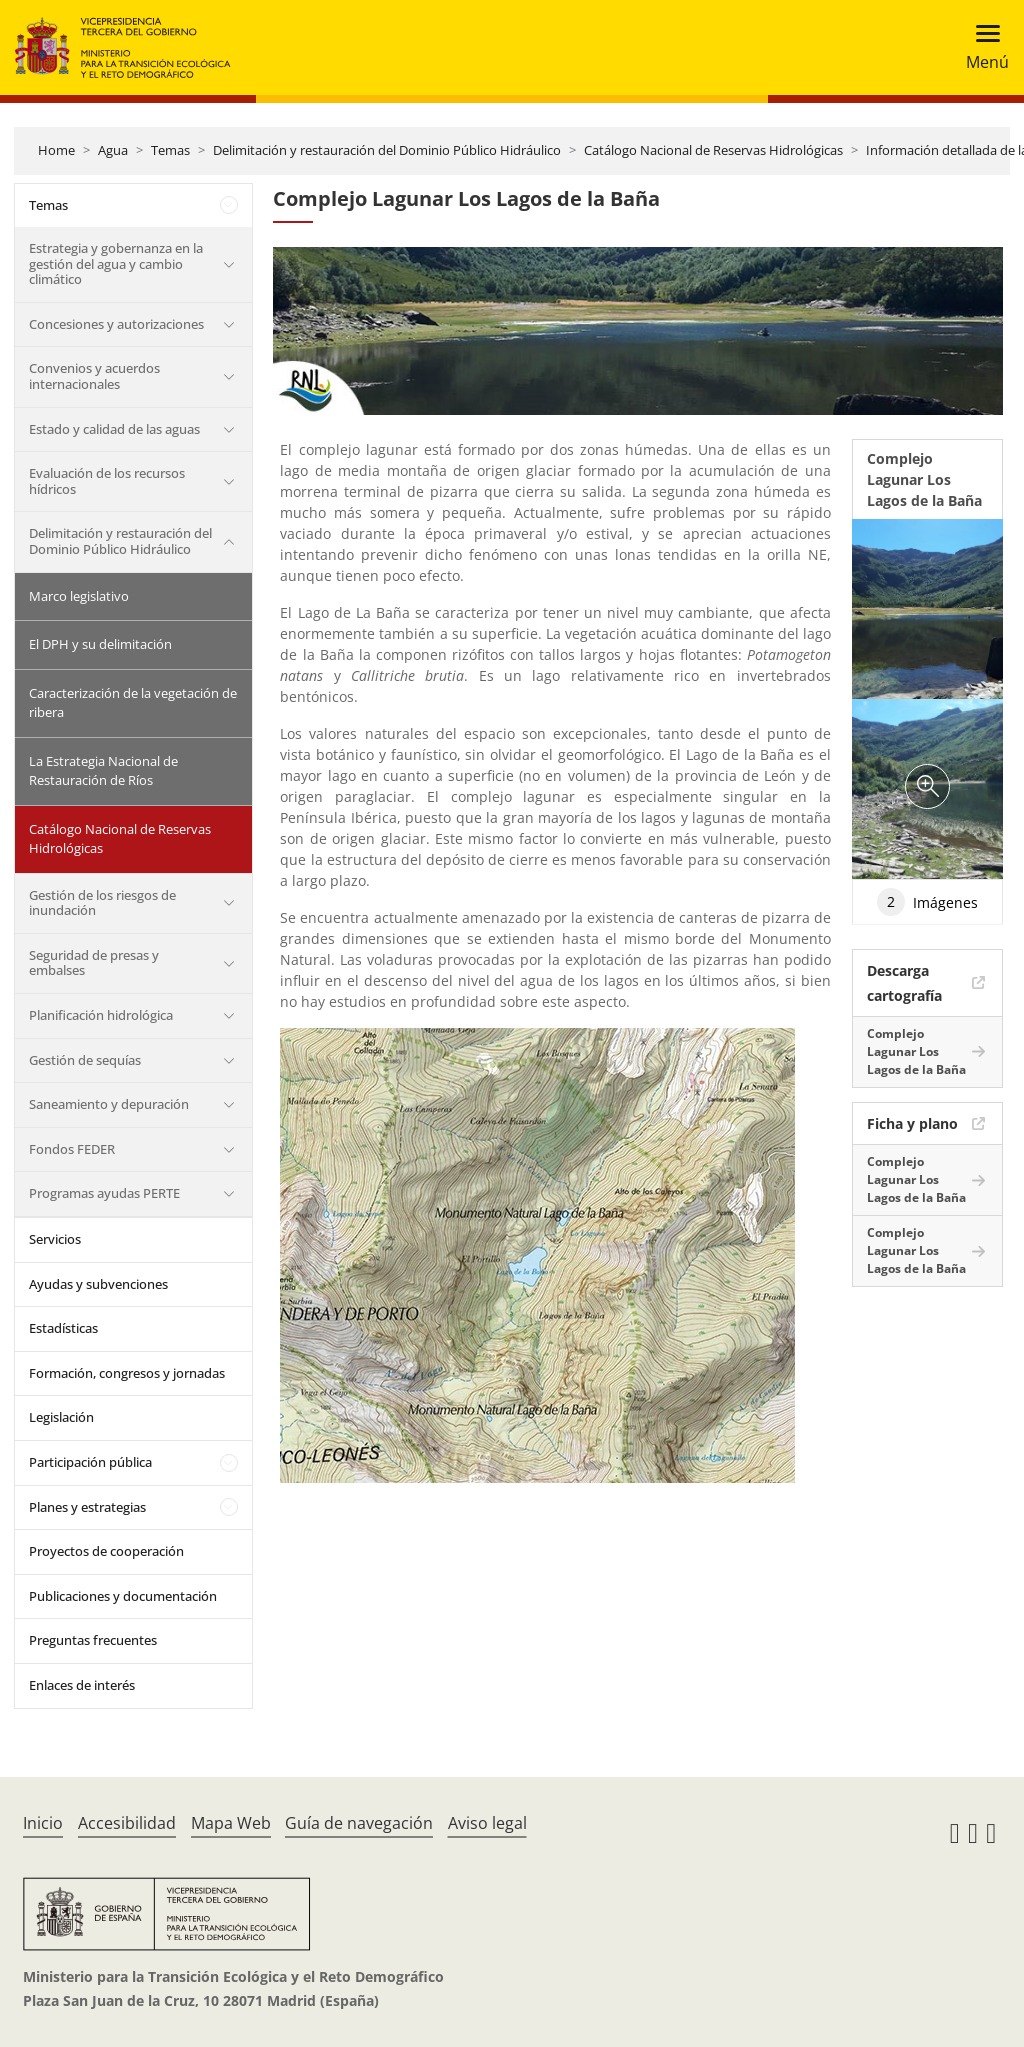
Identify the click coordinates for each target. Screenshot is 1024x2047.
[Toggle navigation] (981, 47)
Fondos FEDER (72, 1149)
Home (56, 150)
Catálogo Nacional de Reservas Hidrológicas (713, 150)
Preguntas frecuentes (93, 1640)
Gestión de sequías (85, 1060)
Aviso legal (487, 1823)
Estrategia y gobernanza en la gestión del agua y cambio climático (116, 263)
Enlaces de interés (82, 1685)
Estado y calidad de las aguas (114, 429)
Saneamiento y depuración (109, 1104)
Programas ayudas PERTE (104, 1193)
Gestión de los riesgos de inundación (102, 903)
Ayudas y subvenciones (98, 1284)
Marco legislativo (79, 596)
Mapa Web (231, 1823)
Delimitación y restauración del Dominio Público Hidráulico (387, 150)
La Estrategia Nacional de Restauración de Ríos (103, 771)
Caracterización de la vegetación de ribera (133, 703)
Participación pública (90, 1462)
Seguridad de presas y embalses (94, 963)
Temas (170, 150)
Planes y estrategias (87, 1507)
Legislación (61, 1417)
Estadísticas (63, 1328)
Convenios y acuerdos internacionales (94, 376)
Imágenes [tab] (927, 902)
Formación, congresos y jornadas (127, 1373)
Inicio (43, 1823)
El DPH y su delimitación (100, 644)
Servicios (55, 1239)
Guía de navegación (359, 1823)
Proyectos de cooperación (106, 1551)
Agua (113, 150)
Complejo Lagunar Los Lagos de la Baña (916, 1051)
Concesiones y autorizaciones (116, 324)
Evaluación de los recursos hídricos (107, 481)
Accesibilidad (127, 1823)
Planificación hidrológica (101, 1015)
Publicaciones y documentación (123, 1596)
